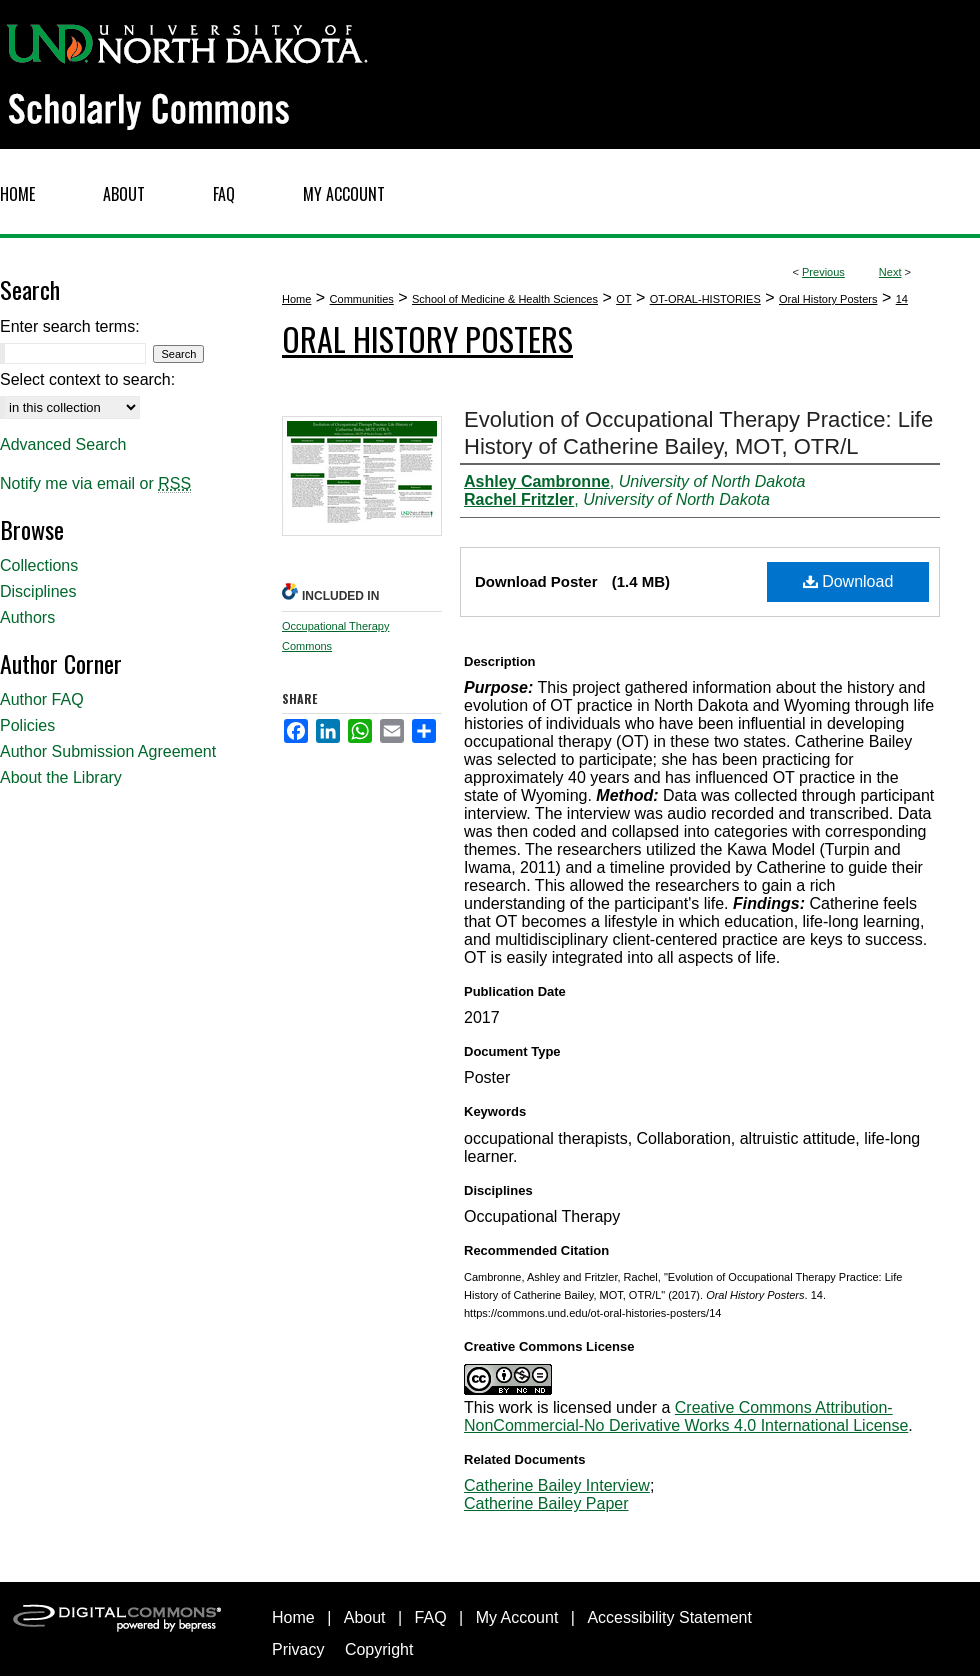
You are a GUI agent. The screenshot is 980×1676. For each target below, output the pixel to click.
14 (902, 299)
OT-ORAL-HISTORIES (705, 299)
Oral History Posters (828, 299)
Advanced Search (63, 444)
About (365, 1617)
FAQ (431, 1617)
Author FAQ (42, 699)
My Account (517, 1617)
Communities (362, 299)
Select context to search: (87, 379)
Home (296, 299)
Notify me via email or (95, 484)
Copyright (379, 1649)
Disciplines (38, 591)
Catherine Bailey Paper (546, 1503)
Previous (823, 272)
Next (890, 272)
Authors (27, 617)
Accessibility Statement (669, 1617)
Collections (39, 565)
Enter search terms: (70, 326)
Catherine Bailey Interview (557, 1485)
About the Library (61, 777)
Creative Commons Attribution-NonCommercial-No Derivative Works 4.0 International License (686, 1416)
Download (848, 581)
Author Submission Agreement (108, 751)
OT (623, 299)
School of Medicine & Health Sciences (505, 299)
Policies (27, 725)
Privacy (298, 1649)
